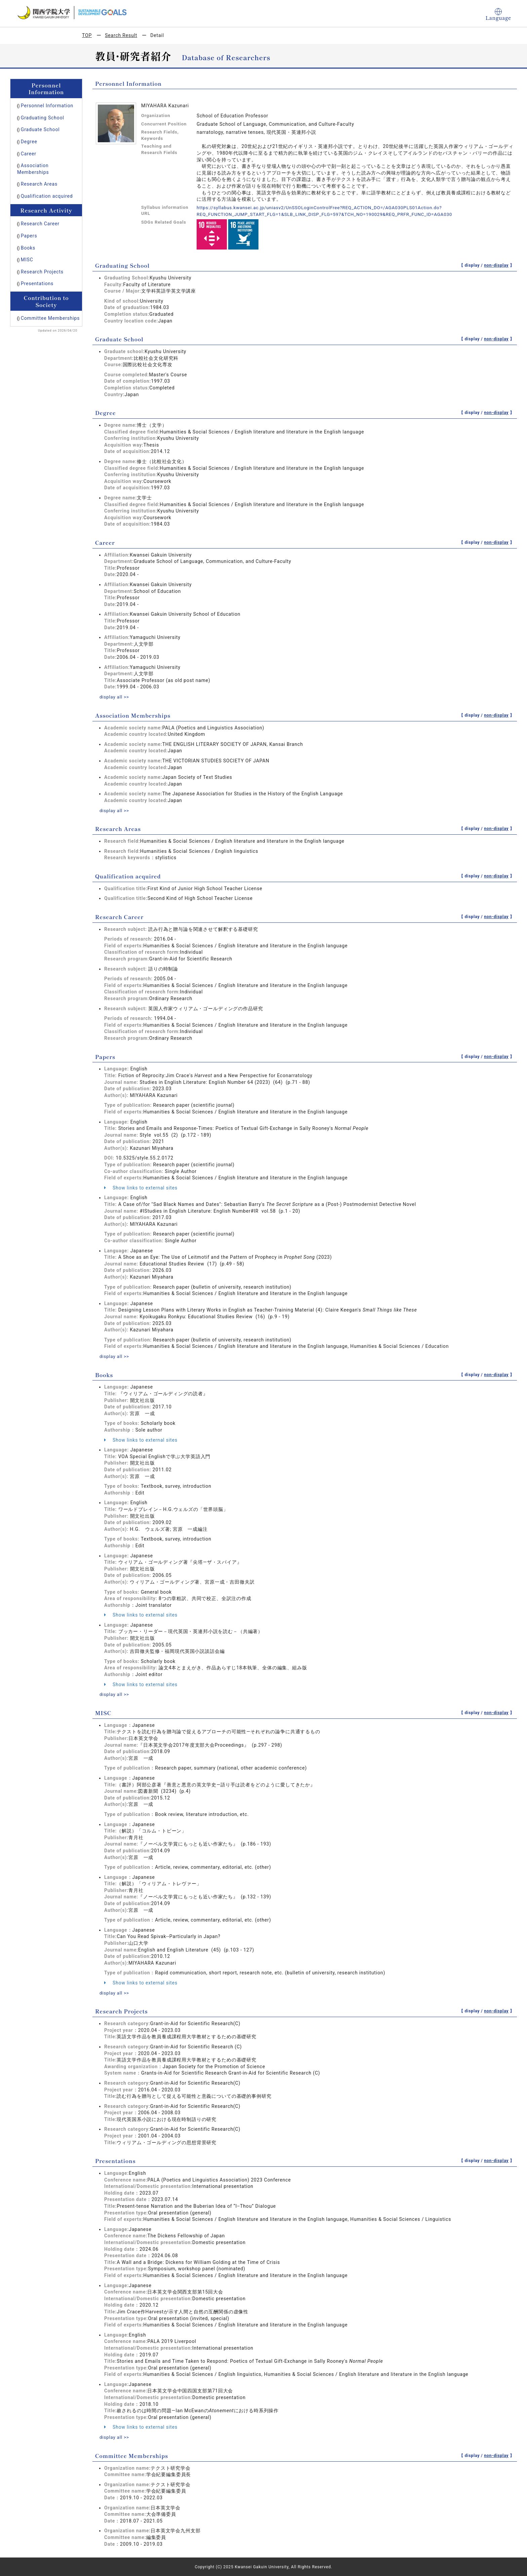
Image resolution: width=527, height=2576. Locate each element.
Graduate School (40, 129)
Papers (29, 235)
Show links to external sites (140, 1187)
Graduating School (42, 117)
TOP (87, 35)
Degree (29, 141)
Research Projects (42, 271)
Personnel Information (47, 105)
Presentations (37, 283)
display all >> (114, 696)
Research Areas (39, 184)
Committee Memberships (50, 318)
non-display (496, 265)
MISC (27, 259)
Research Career (40, 223)
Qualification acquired (47, 196)
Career (28, 153)
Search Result (121, 35)
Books (28, 248)
